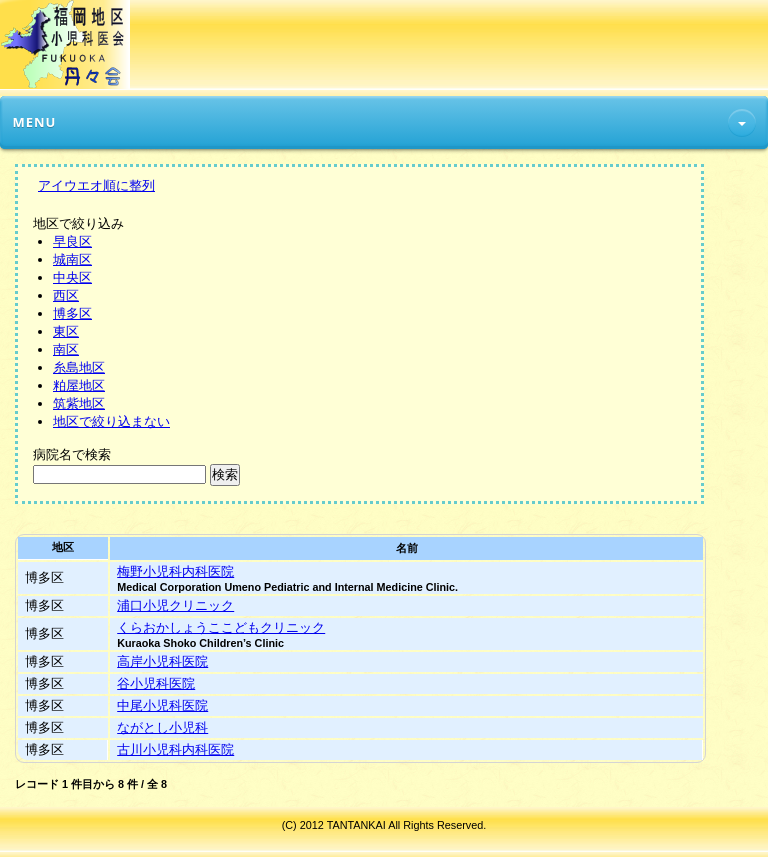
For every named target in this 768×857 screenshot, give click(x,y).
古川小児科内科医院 (175, 749)
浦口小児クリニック (175, 605)
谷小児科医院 (156, 683)
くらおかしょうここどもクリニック (221, 627)
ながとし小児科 (162, 727)
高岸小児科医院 (162, 661)
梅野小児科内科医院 (175, 571)
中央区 (72, 277)
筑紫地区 (79, 403)
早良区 (72, 241)
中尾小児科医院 (162, 705)
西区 (66, 295)
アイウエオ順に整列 (96, 185)
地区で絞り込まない (111, 421)
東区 (66, 331)
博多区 (72, 313)
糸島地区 (79, 367)
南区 (66, 349)
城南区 (72, 259)
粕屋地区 (79, 385)
